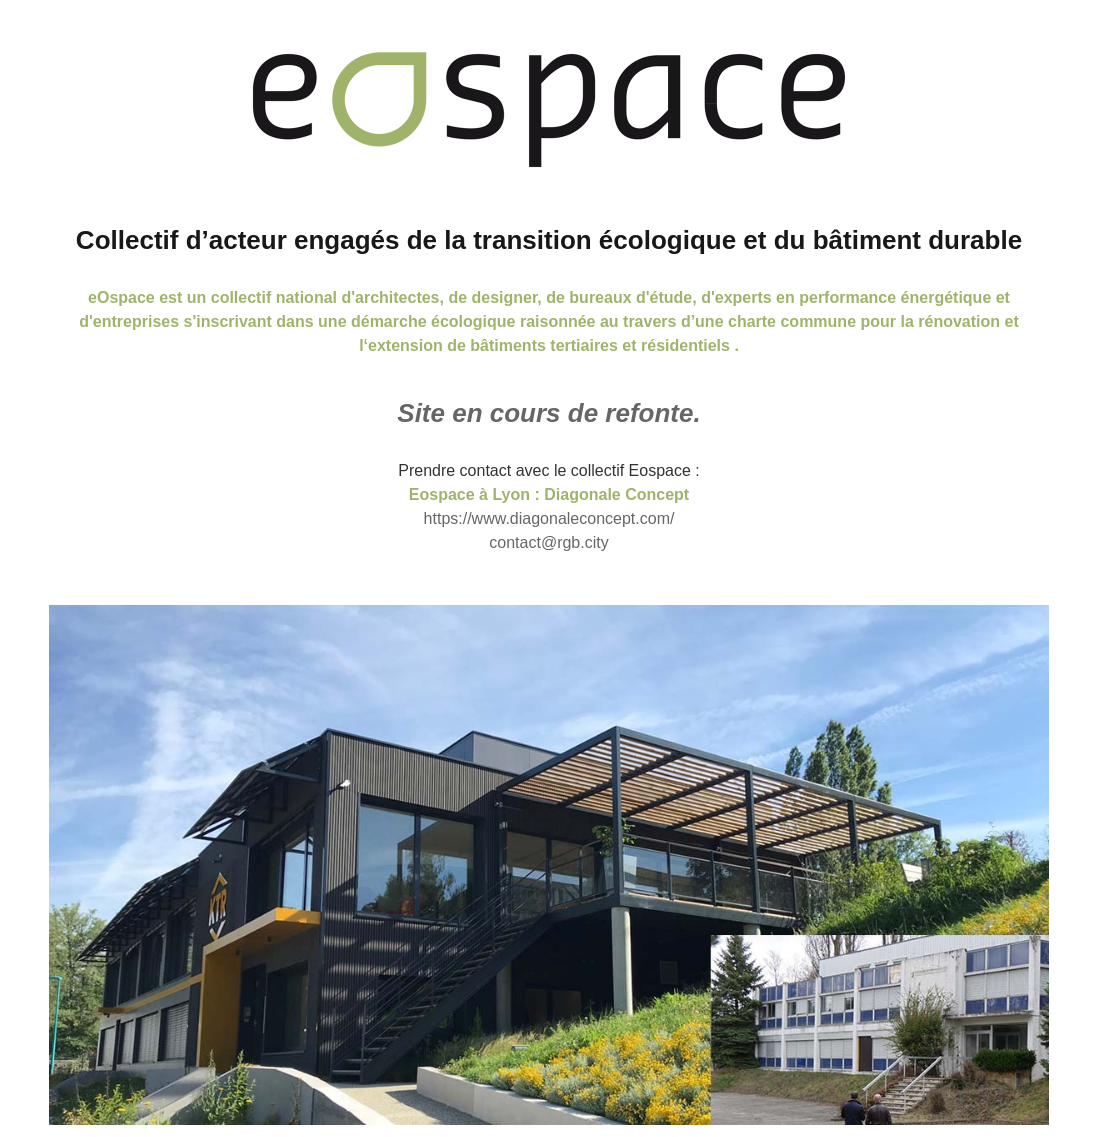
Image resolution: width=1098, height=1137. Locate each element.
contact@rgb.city (548, 542)
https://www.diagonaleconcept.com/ (549, 518)
